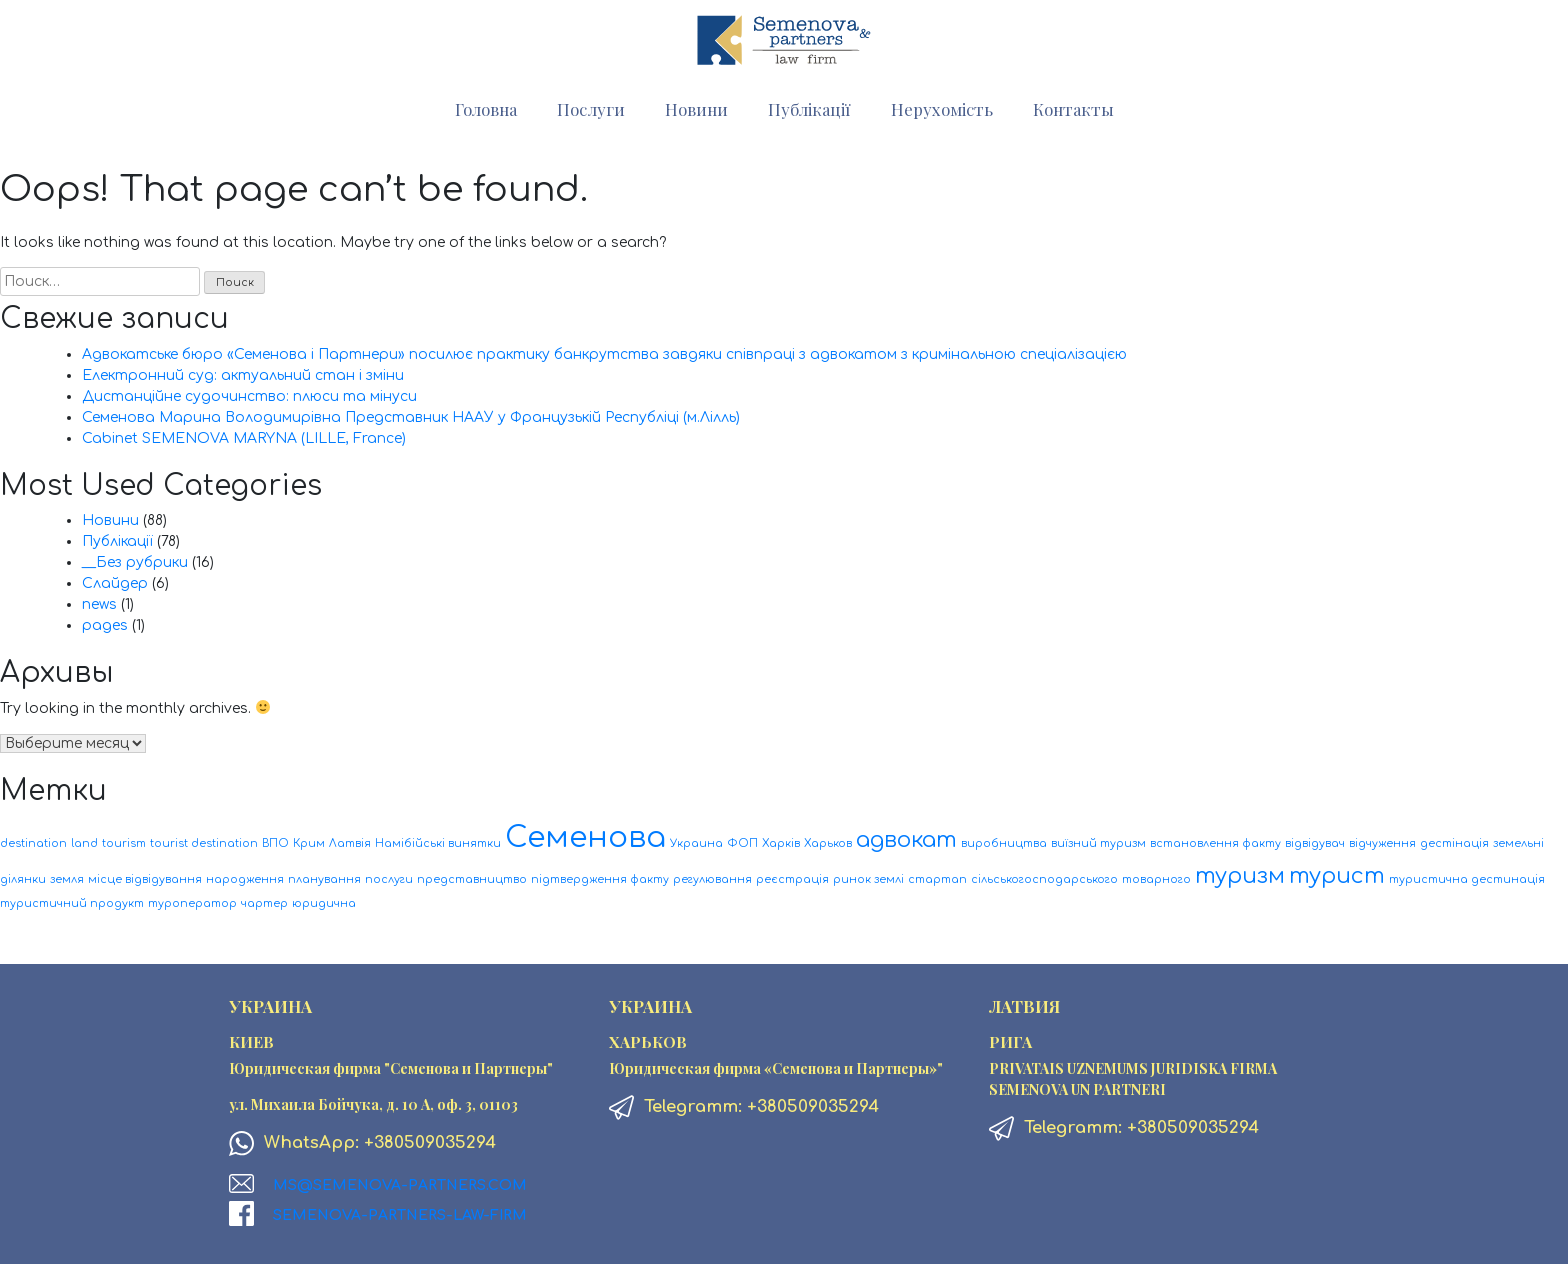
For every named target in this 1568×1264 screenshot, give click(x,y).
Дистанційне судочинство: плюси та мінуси (249, 396)
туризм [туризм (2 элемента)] (1240, 876)
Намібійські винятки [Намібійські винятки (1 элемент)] (438, 843)
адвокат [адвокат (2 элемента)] (906, 840)
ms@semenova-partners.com (400, 1185)
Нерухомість (942, 109)
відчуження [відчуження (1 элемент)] (1382, 843)
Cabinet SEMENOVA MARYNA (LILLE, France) (244, 438)
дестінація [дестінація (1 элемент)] (1454, 843)
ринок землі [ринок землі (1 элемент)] (868, 879)
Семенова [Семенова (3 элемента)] (585, 837)
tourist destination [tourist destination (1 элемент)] (204, 843)
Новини (696, 109)
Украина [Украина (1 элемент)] (696, 843)
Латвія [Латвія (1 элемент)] (350, 843)
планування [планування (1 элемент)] (324, 879)
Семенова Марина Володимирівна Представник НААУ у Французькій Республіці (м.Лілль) (411, 417)
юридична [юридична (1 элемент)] (324, 903)
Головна (486, 109)
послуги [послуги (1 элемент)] (389, 879)
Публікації (809, 109)
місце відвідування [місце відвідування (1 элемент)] (145, 879)
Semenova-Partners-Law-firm (400, 1215)
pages (105, 625)
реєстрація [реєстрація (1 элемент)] (792, 879)
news (99, 604)
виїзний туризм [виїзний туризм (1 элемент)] (1098, 843)
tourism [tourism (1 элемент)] (124, 843)
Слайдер (115, 583)
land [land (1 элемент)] (84, 843)
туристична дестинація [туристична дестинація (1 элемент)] (1467, 879)
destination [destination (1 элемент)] (33, 843)
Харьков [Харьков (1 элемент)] (828, 843)
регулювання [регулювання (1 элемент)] (712, 879)
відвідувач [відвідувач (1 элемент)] (1315, 843)
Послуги (591, 109)
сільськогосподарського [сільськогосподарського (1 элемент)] (1044, 879)
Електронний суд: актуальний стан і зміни (243, 375)
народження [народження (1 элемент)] (245, 879)
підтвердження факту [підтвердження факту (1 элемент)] (600, 879)
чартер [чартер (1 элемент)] (264, 903)
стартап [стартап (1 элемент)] (937, 879)
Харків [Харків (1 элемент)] (781, 843)
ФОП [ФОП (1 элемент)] (742, 843)
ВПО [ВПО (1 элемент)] (275, 843)
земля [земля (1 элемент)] (67, 879)
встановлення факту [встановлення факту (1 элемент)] (1215, 843)
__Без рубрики (135, 562)
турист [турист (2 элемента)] (1337, 876)
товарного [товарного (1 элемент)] (1156, 879)
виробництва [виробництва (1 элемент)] (1004, 843)
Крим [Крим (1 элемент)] (309, 843)
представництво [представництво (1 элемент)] (472, 879)
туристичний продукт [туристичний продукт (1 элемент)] (72, 903)
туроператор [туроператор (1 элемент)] (192, 903)
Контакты (1073, 109)
